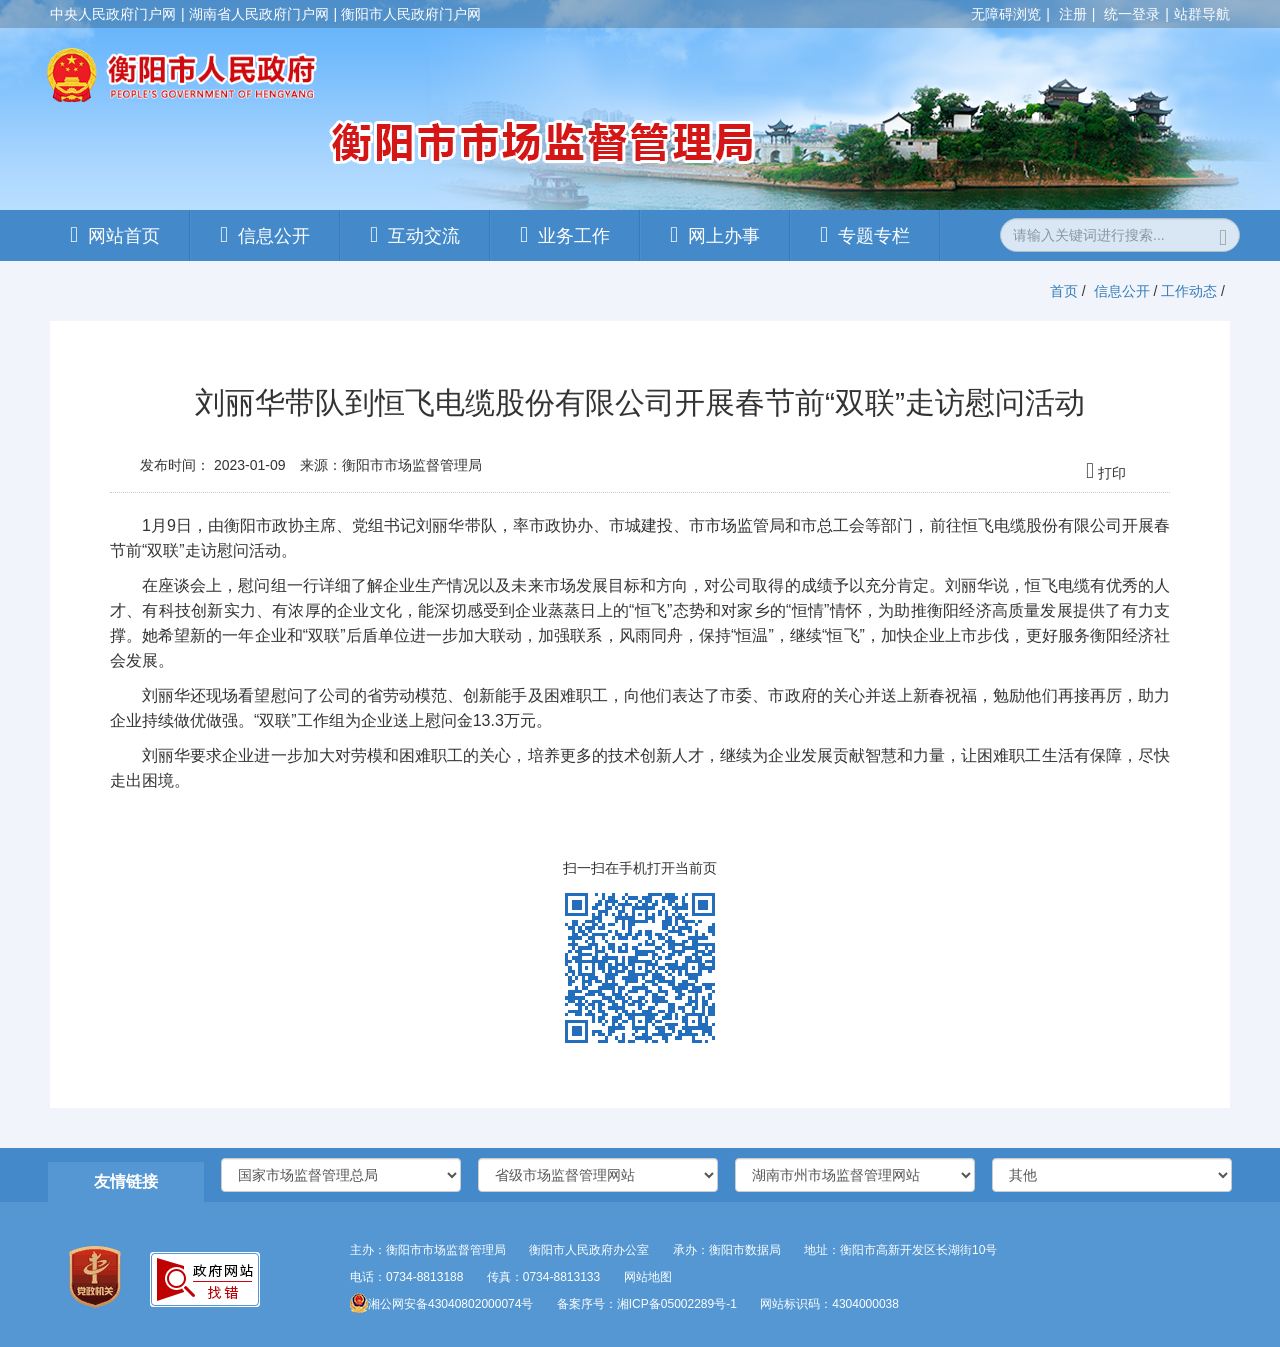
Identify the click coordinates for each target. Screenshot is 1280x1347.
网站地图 (648, 1277)
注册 (1073, 14)
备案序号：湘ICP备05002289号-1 (647, 1304)
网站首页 (124, 236)
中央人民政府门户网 (113, 14)
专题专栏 (874, 236)
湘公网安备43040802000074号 (441, 1304)
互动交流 (424, 236)
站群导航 (1202, 14)
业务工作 (574, 236)
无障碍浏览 (1006, 14)
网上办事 (724, 236)
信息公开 (274, 236)
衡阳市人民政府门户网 (411, 14)
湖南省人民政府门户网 (259, 14)
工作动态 (1189, 291)
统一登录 (1132, 14)
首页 (1064, 291)
